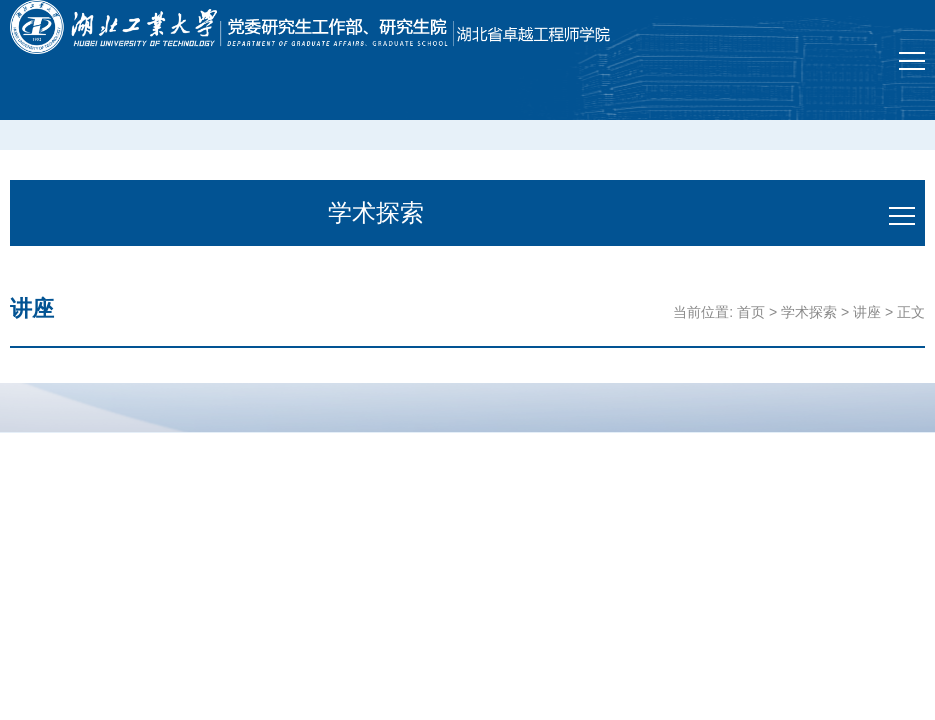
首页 (751, 312)
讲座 (867, 312)
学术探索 (809, 312)
